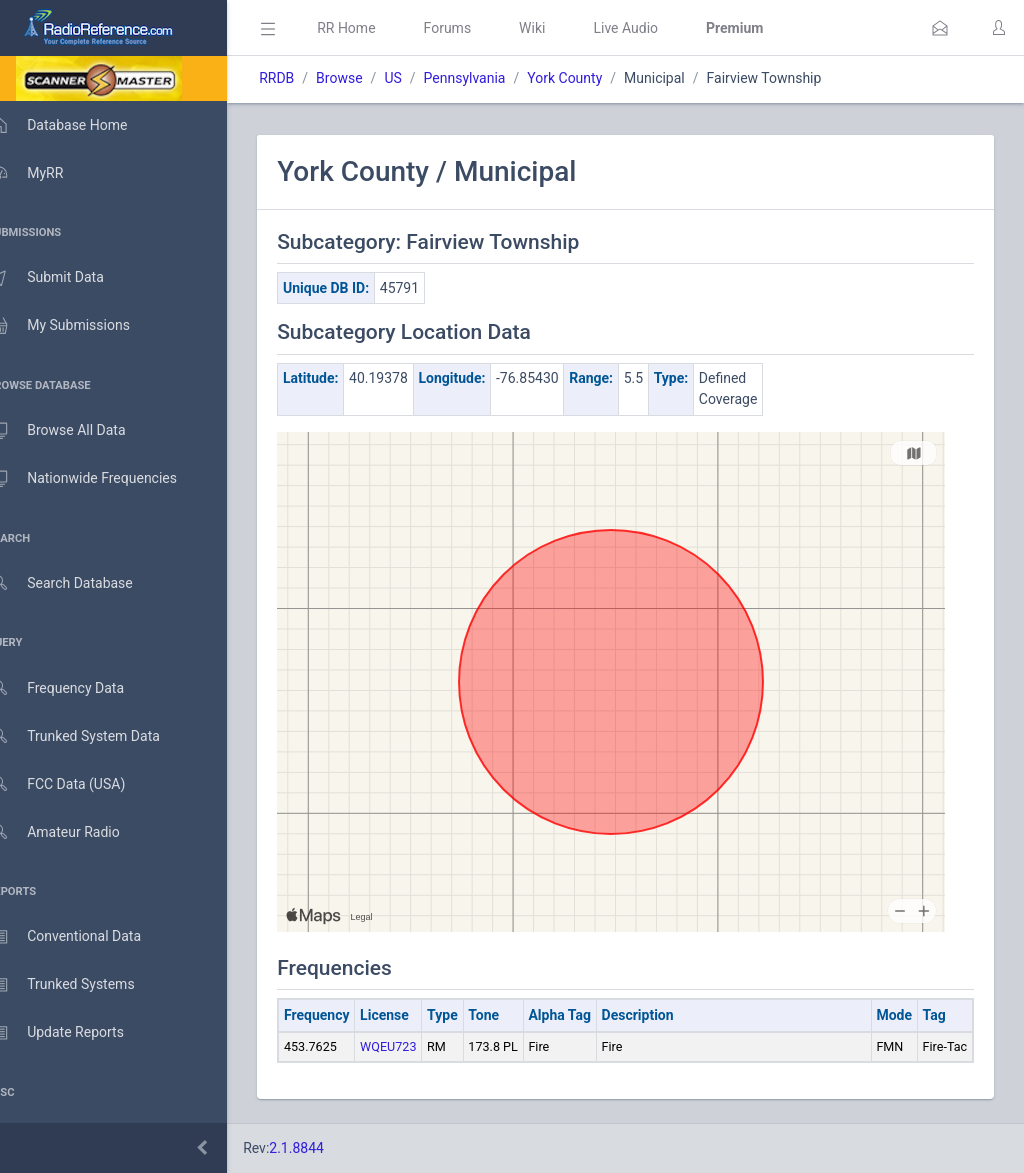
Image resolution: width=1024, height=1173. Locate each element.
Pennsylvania (493, 78)
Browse (368, 78)
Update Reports (76, 1033)
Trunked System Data (94, 736)
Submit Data (66, 278)
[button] (940, 28)
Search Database (81, 583)
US (421, 78)
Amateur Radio (74, 832)
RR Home (375, 28)
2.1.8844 (325, 1148)
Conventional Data (85, 937)
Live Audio (654, 28)
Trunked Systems (81, 985)
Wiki (561, 28)
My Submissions (79, 326)
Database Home (78, 125)
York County (593, 78)
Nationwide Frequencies (103, 479)
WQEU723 (417, 1046)
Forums (476, 28)
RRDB (305, 78)
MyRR (46, 173)
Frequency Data (76, 688)
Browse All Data (77, 431)
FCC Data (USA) (77, 784)
